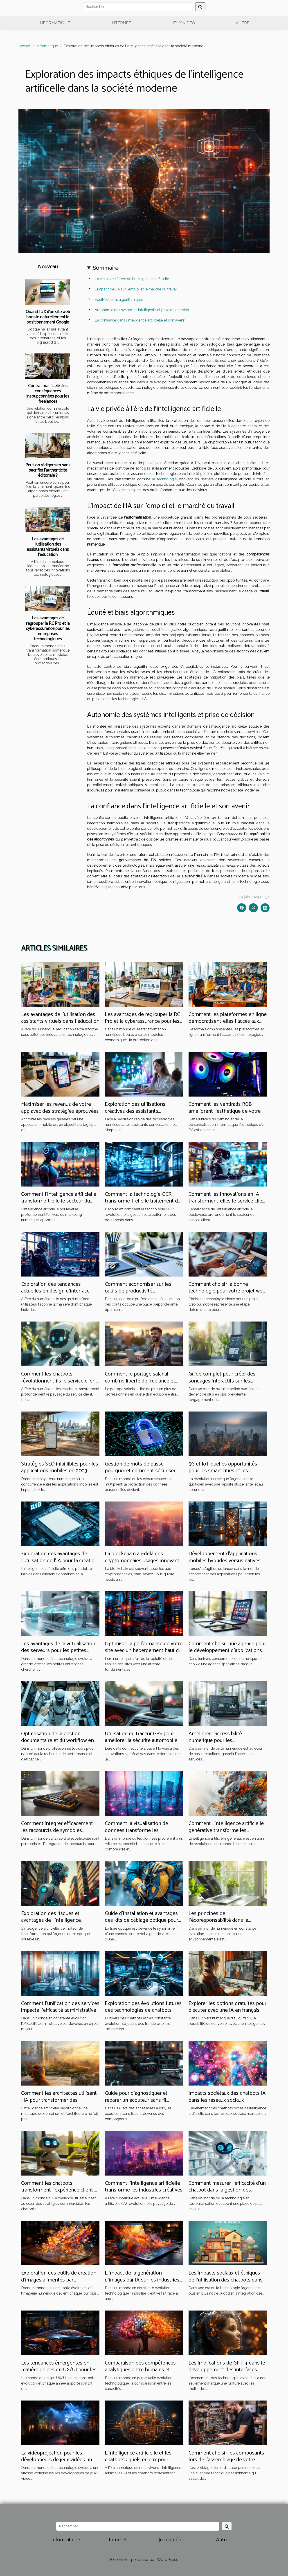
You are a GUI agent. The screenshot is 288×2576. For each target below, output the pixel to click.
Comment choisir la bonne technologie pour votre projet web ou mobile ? (227, 1291)
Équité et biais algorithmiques (119, 299)
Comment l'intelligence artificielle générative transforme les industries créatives (226, 1830)
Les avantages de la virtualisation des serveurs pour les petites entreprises (58, 1650)
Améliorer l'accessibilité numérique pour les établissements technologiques (224, 1740)
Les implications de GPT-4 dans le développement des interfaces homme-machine (227, 2370)
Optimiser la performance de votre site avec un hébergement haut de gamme (143, 1650)
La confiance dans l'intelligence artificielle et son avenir (140, 320)
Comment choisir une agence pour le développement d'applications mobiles (227, 1650)
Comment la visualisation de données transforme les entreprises (136, 1830)
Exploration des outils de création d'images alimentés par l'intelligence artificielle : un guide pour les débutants (58, 2283)
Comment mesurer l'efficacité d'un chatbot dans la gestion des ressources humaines (227, 2190)
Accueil (24, 46)
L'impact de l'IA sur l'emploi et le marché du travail (136, 289)
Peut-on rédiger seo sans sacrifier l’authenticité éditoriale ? (47, 470)
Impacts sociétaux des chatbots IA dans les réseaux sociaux (227, 2096)
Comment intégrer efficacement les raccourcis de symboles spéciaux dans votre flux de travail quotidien (59, 1833)
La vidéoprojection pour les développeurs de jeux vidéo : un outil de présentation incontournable (56, 2463)
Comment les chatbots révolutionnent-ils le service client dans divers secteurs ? (59, 1381)
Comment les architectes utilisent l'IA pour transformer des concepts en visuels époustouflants (59, 2103)
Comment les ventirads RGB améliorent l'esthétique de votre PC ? (225, 1111)
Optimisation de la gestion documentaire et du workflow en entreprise (57, 1740)
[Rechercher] (138, 6)
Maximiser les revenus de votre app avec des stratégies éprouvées (60, 1107)
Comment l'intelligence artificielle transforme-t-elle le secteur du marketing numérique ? (58, 1201)
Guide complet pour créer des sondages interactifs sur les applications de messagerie (222, 1381)
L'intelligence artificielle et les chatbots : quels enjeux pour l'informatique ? (138, 2460)
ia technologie (164, 479)
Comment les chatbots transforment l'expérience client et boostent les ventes (60, 2190)
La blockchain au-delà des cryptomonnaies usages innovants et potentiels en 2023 (143, 1560)
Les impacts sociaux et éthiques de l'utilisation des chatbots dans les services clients (226, 2280)
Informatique (54, 22)
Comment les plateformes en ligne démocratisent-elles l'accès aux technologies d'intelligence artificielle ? (228, 1024)
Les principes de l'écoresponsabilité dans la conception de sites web (218, 1920)
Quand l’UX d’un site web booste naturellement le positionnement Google (48, 317)
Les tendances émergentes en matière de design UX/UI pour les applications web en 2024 (59, 2370)
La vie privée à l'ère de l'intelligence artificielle (132, 279)
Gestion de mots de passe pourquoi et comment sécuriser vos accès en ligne (140, 1471)
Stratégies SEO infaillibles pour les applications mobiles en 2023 (59, 1467)
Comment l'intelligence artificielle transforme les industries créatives (143, 2186)
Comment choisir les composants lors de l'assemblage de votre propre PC (226, 2460)
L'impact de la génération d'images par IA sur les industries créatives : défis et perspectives (142, 2280)
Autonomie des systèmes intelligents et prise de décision (142, 310)
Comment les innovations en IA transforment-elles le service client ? (228, 1201)
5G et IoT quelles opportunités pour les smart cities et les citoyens (223, 1471)
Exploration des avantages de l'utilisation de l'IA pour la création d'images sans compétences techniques (59, 1564)
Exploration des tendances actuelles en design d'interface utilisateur (55, 1291)
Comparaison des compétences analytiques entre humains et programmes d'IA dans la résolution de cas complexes (140, 2373)
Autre (242, 22)
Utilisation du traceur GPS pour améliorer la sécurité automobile (141, 1737)
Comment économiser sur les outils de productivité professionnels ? (138, 1291)
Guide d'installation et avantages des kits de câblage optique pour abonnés (141, 1920)
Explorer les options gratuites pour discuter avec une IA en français (227, 2007)
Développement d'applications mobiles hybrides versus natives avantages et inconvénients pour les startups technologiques (225, 1564)
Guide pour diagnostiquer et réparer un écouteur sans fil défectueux (136, 2100)
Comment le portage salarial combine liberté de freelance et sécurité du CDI (140, 1381)
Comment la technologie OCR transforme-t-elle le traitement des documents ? (144, 1201)
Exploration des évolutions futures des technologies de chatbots (143, 2007)
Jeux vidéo (183, 22)
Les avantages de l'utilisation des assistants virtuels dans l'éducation (48, 547)
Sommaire (105, 268)
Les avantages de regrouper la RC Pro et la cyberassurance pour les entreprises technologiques (48, 628)
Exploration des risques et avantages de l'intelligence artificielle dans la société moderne (60, 1920)
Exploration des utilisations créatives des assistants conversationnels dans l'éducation (143, 1111)
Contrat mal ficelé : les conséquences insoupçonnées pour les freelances (47, 393)
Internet (121, 22)
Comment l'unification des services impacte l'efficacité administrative (60, 2007)
